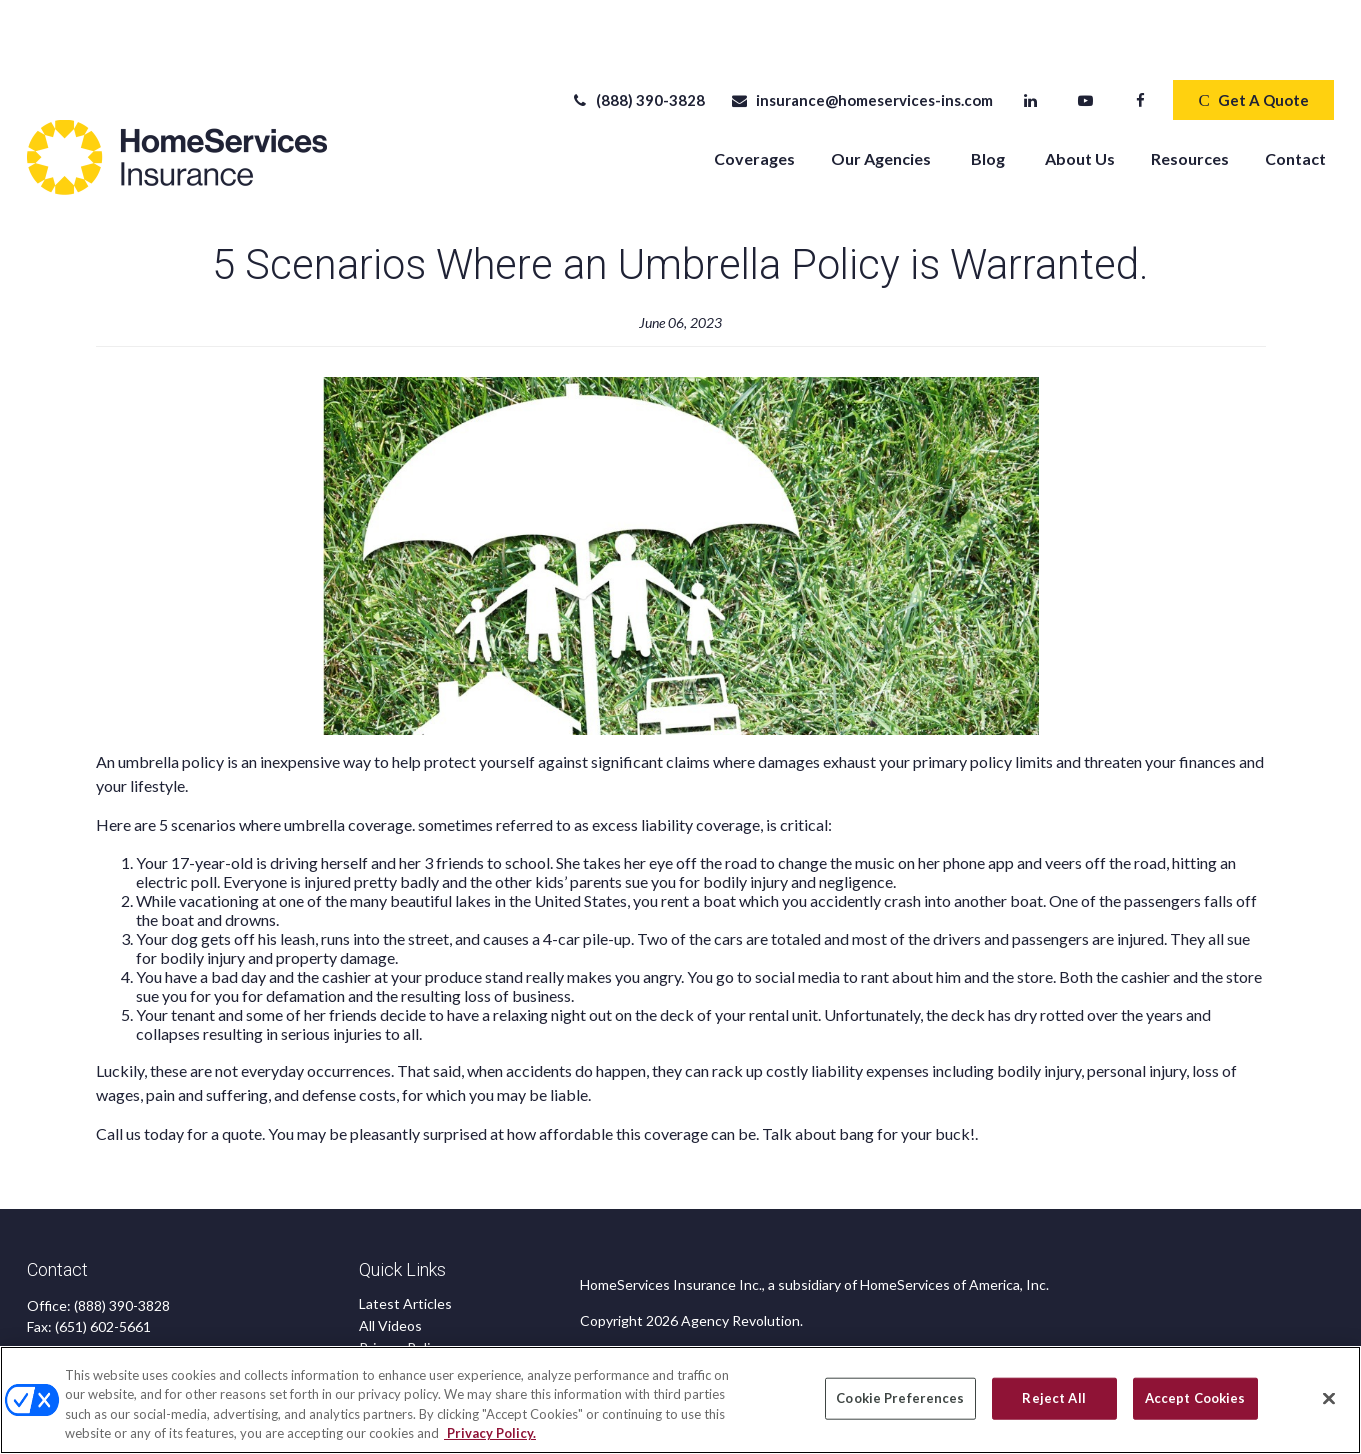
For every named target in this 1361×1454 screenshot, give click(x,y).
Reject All (1053, 1398)
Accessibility (398, 1331)
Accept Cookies (1195, 1398)
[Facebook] (1140, 40)
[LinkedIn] (1030, 40)
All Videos (390, 1265)
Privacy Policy (401, 1287)
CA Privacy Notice (415, 1309)
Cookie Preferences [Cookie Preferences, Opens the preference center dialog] (900, 1398)
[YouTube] (1085, 40)
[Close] (1329, 1398)
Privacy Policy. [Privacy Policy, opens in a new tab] (490, 1433)
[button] (754, 97)
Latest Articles (405, 1243)
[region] (680, 1400)
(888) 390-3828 (637, 40)
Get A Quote (1253, 40)
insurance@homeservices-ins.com (861, 40)
